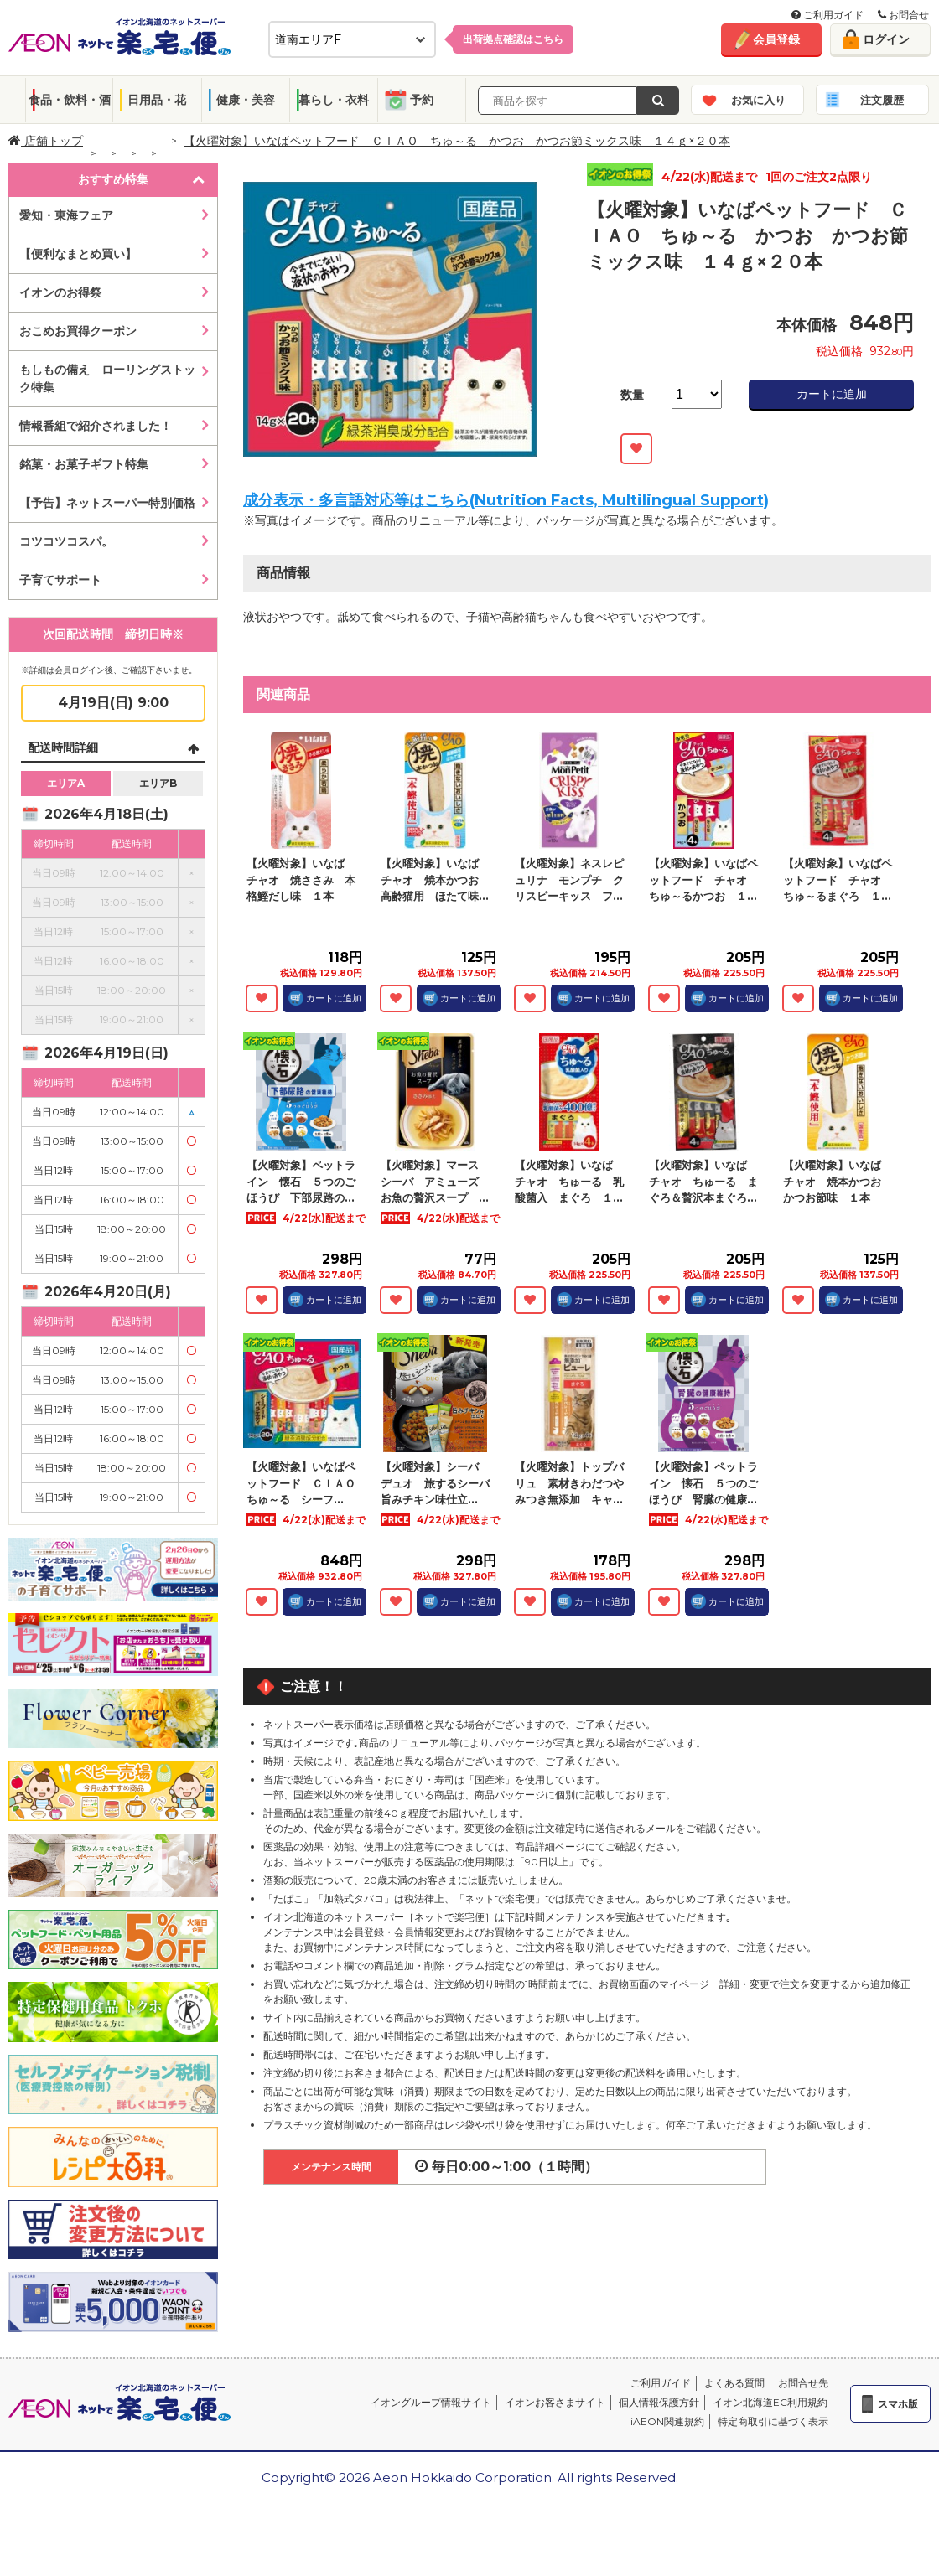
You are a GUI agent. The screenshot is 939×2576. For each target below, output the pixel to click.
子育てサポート (60, 579)
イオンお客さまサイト (555, 2402)
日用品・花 (156, 99)
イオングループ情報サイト (431, 2402)
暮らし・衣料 (333, 99)
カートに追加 (831, 393)
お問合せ (903, 14)
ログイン (886, 39)
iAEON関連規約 (667, 2421)
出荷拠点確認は (513, 39)
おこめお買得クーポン (78, 331)
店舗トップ (45, 140)
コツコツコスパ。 (66, 541)
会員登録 (776, 39)
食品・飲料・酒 (70, 99)
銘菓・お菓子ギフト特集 (83, 464)
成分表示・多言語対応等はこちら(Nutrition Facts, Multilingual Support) (506, 500)
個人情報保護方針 (659, 2402)
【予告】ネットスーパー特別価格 (107, 502)
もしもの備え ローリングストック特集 (107, 378)
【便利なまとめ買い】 (78, 253)
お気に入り (758, 99)
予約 (421, 99)
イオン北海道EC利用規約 (770, 2402)
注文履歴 (882, 99)
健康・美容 (245, 99)
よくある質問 (734, 2383)
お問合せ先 (803, 2383)
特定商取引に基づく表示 (773, 2421)
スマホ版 (898, 2404)
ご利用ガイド (827, 14)
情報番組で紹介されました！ (95, 425)
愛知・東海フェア (66, 215)
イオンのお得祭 (60, 292)
